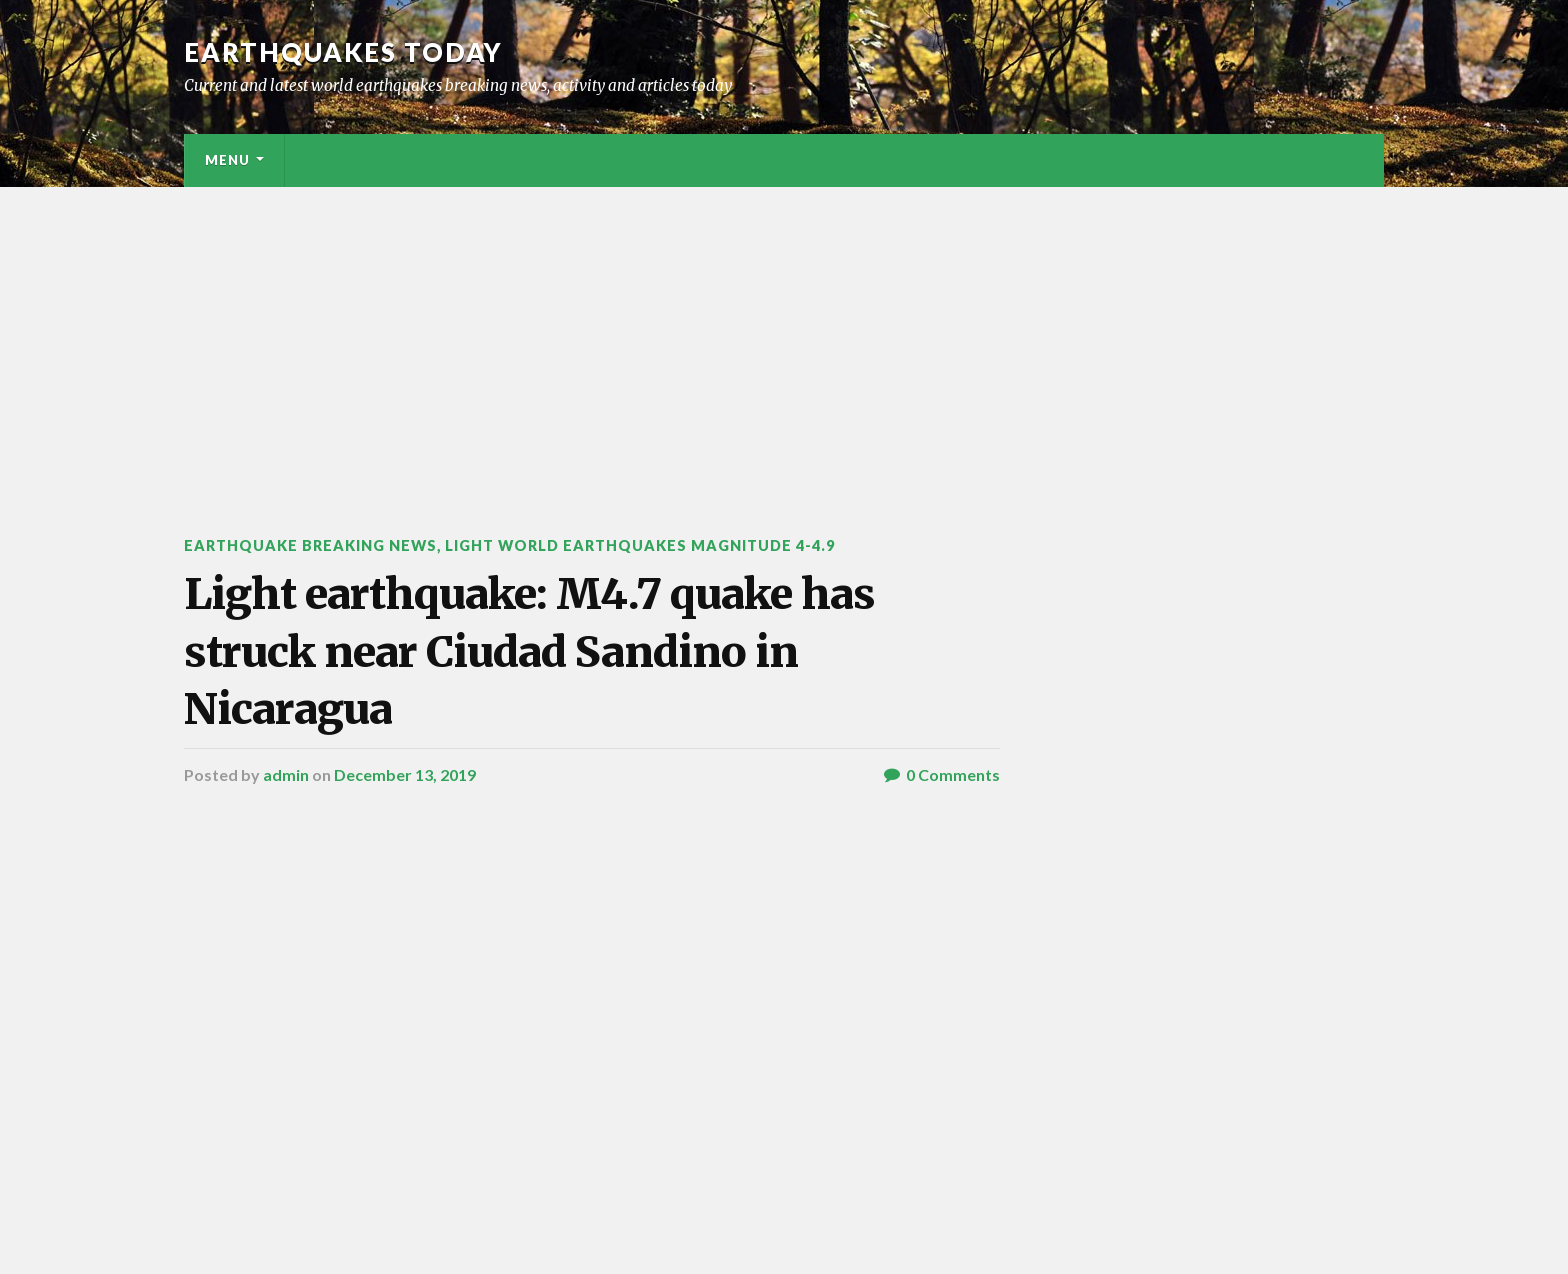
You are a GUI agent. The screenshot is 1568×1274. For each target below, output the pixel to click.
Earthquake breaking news (310, 545)
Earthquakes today (343, 52)
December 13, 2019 (405, 774)
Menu (227, 160)
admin (286, 774)
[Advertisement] (784, 337)
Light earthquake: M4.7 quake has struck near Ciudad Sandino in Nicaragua (529, 651)
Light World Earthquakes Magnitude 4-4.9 (640, 545)
